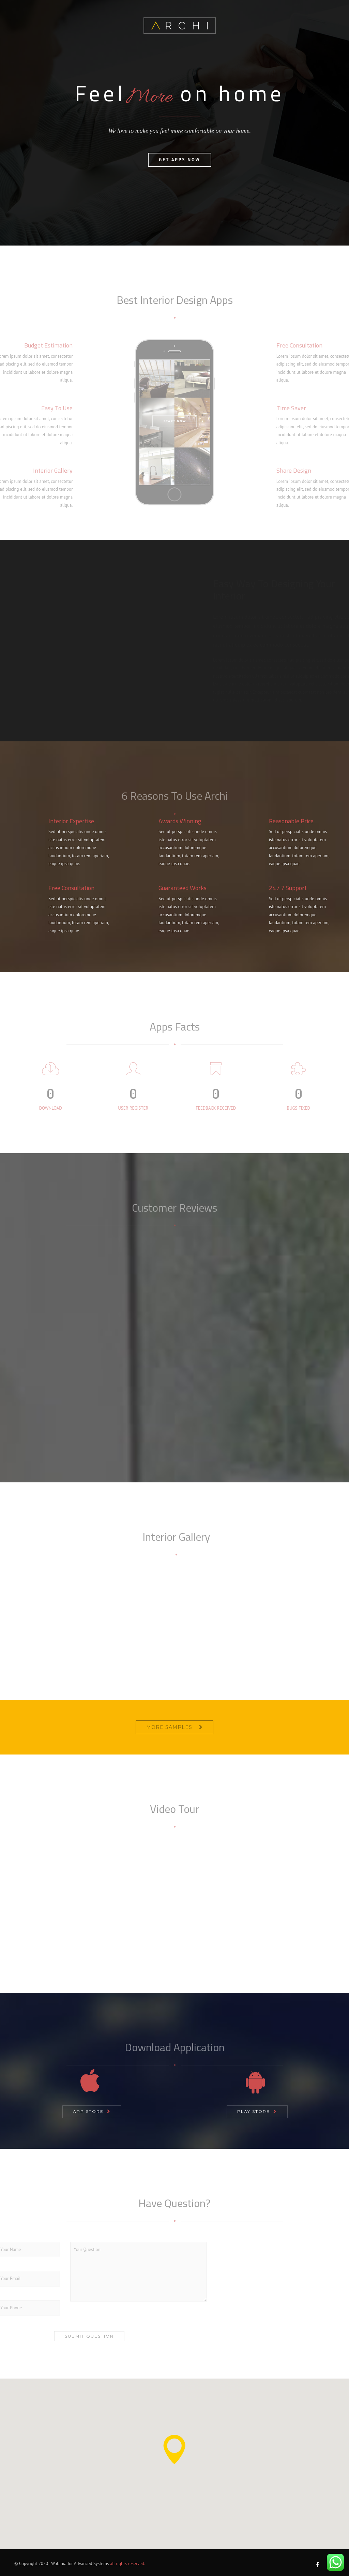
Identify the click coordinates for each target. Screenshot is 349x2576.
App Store (88, 2111)
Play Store (253, 2111)
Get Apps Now (179, 192)
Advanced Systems (91, 2563)
